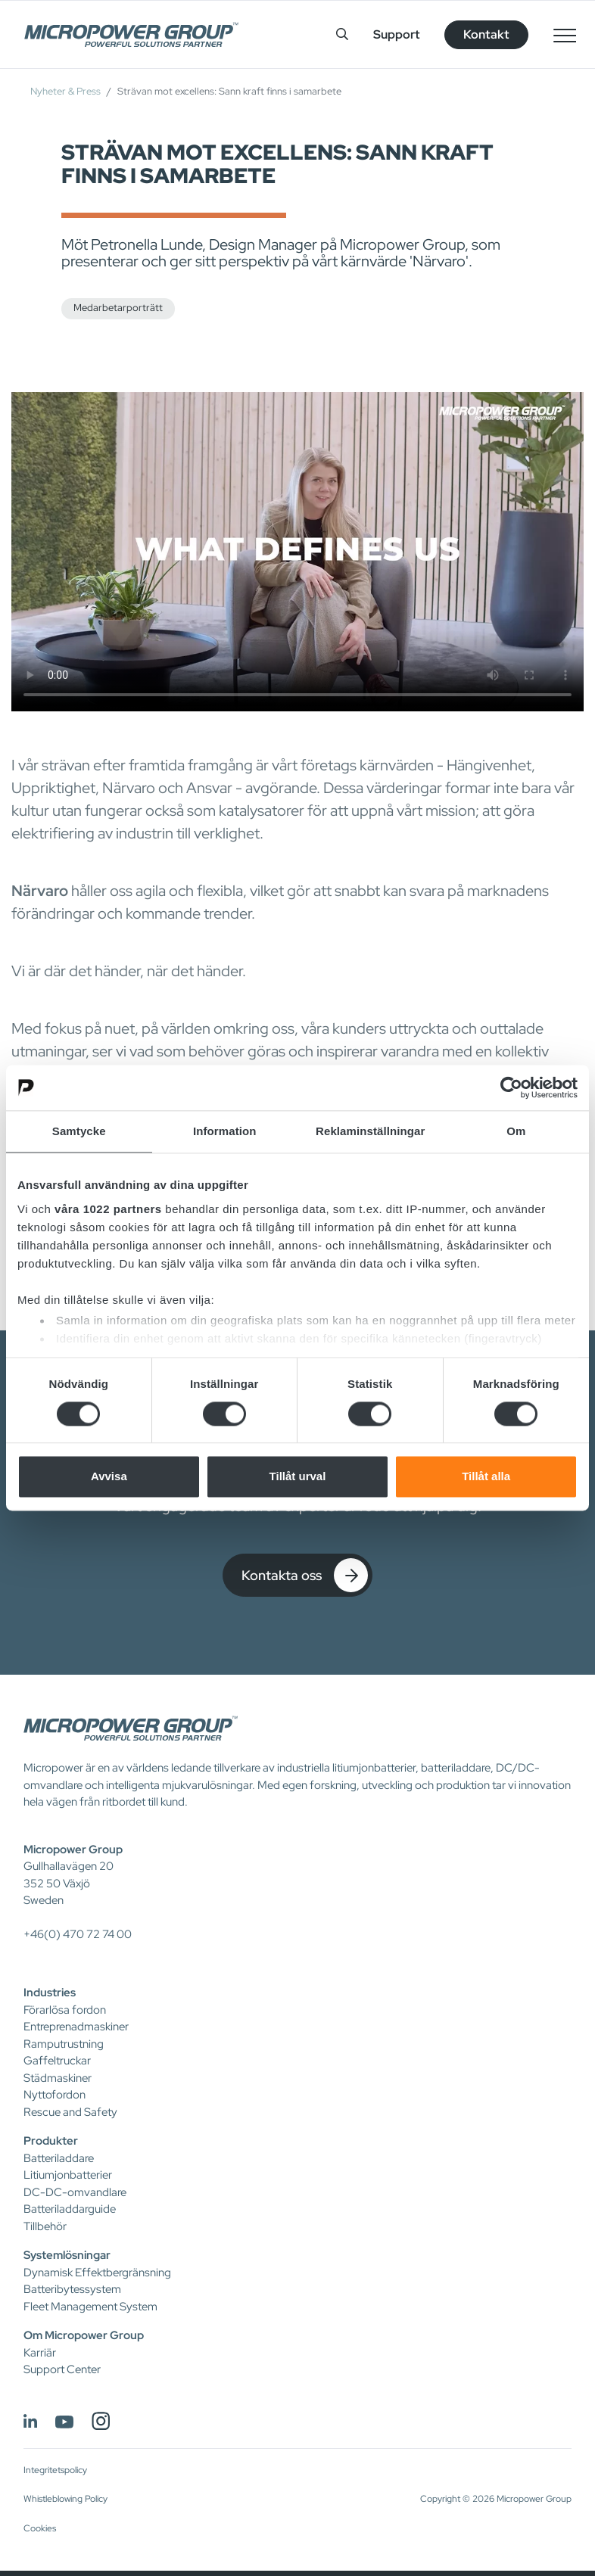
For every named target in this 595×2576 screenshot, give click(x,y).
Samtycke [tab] (79, 1131)
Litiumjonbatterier (67, 2174)
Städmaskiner (57, 2078)
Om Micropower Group (83, 2335)
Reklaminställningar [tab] (370, 1131)
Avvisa (109, 1476)
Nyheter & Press (65, 91)
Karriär (39, 2352)
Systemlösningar (67, 2255)
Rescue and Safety (70, 2112)
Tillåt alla (486, 1476)
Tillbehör (45, 2226)
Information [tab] (225, 1131)
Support (396, 34)
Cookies (39, 2528)
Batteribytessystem (72, 2289)
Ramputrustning (63, 2044)
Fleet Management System (90, 2306)
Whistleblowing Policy (65, 2499)
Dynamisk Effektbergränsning (97, 2272)
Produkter (50, 2140)
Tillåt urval (297, 1476)
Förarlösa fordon (64, 2010)
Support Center (62, 2369)
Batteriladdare (58, 2158)
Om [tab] (515, 1131)
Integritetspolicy (55, 2470)
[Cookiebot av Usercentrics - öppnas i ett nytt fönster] (511, 1087)
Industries (49, 1992)
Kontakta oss (304, 1575)
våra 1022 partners (108, 1208)
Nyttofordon (54, 2094)
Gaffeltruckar (57, 2060)
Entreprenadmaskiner (76, 2026)
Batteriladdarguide (69, 2209)
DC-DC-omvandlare (74, 2192)
